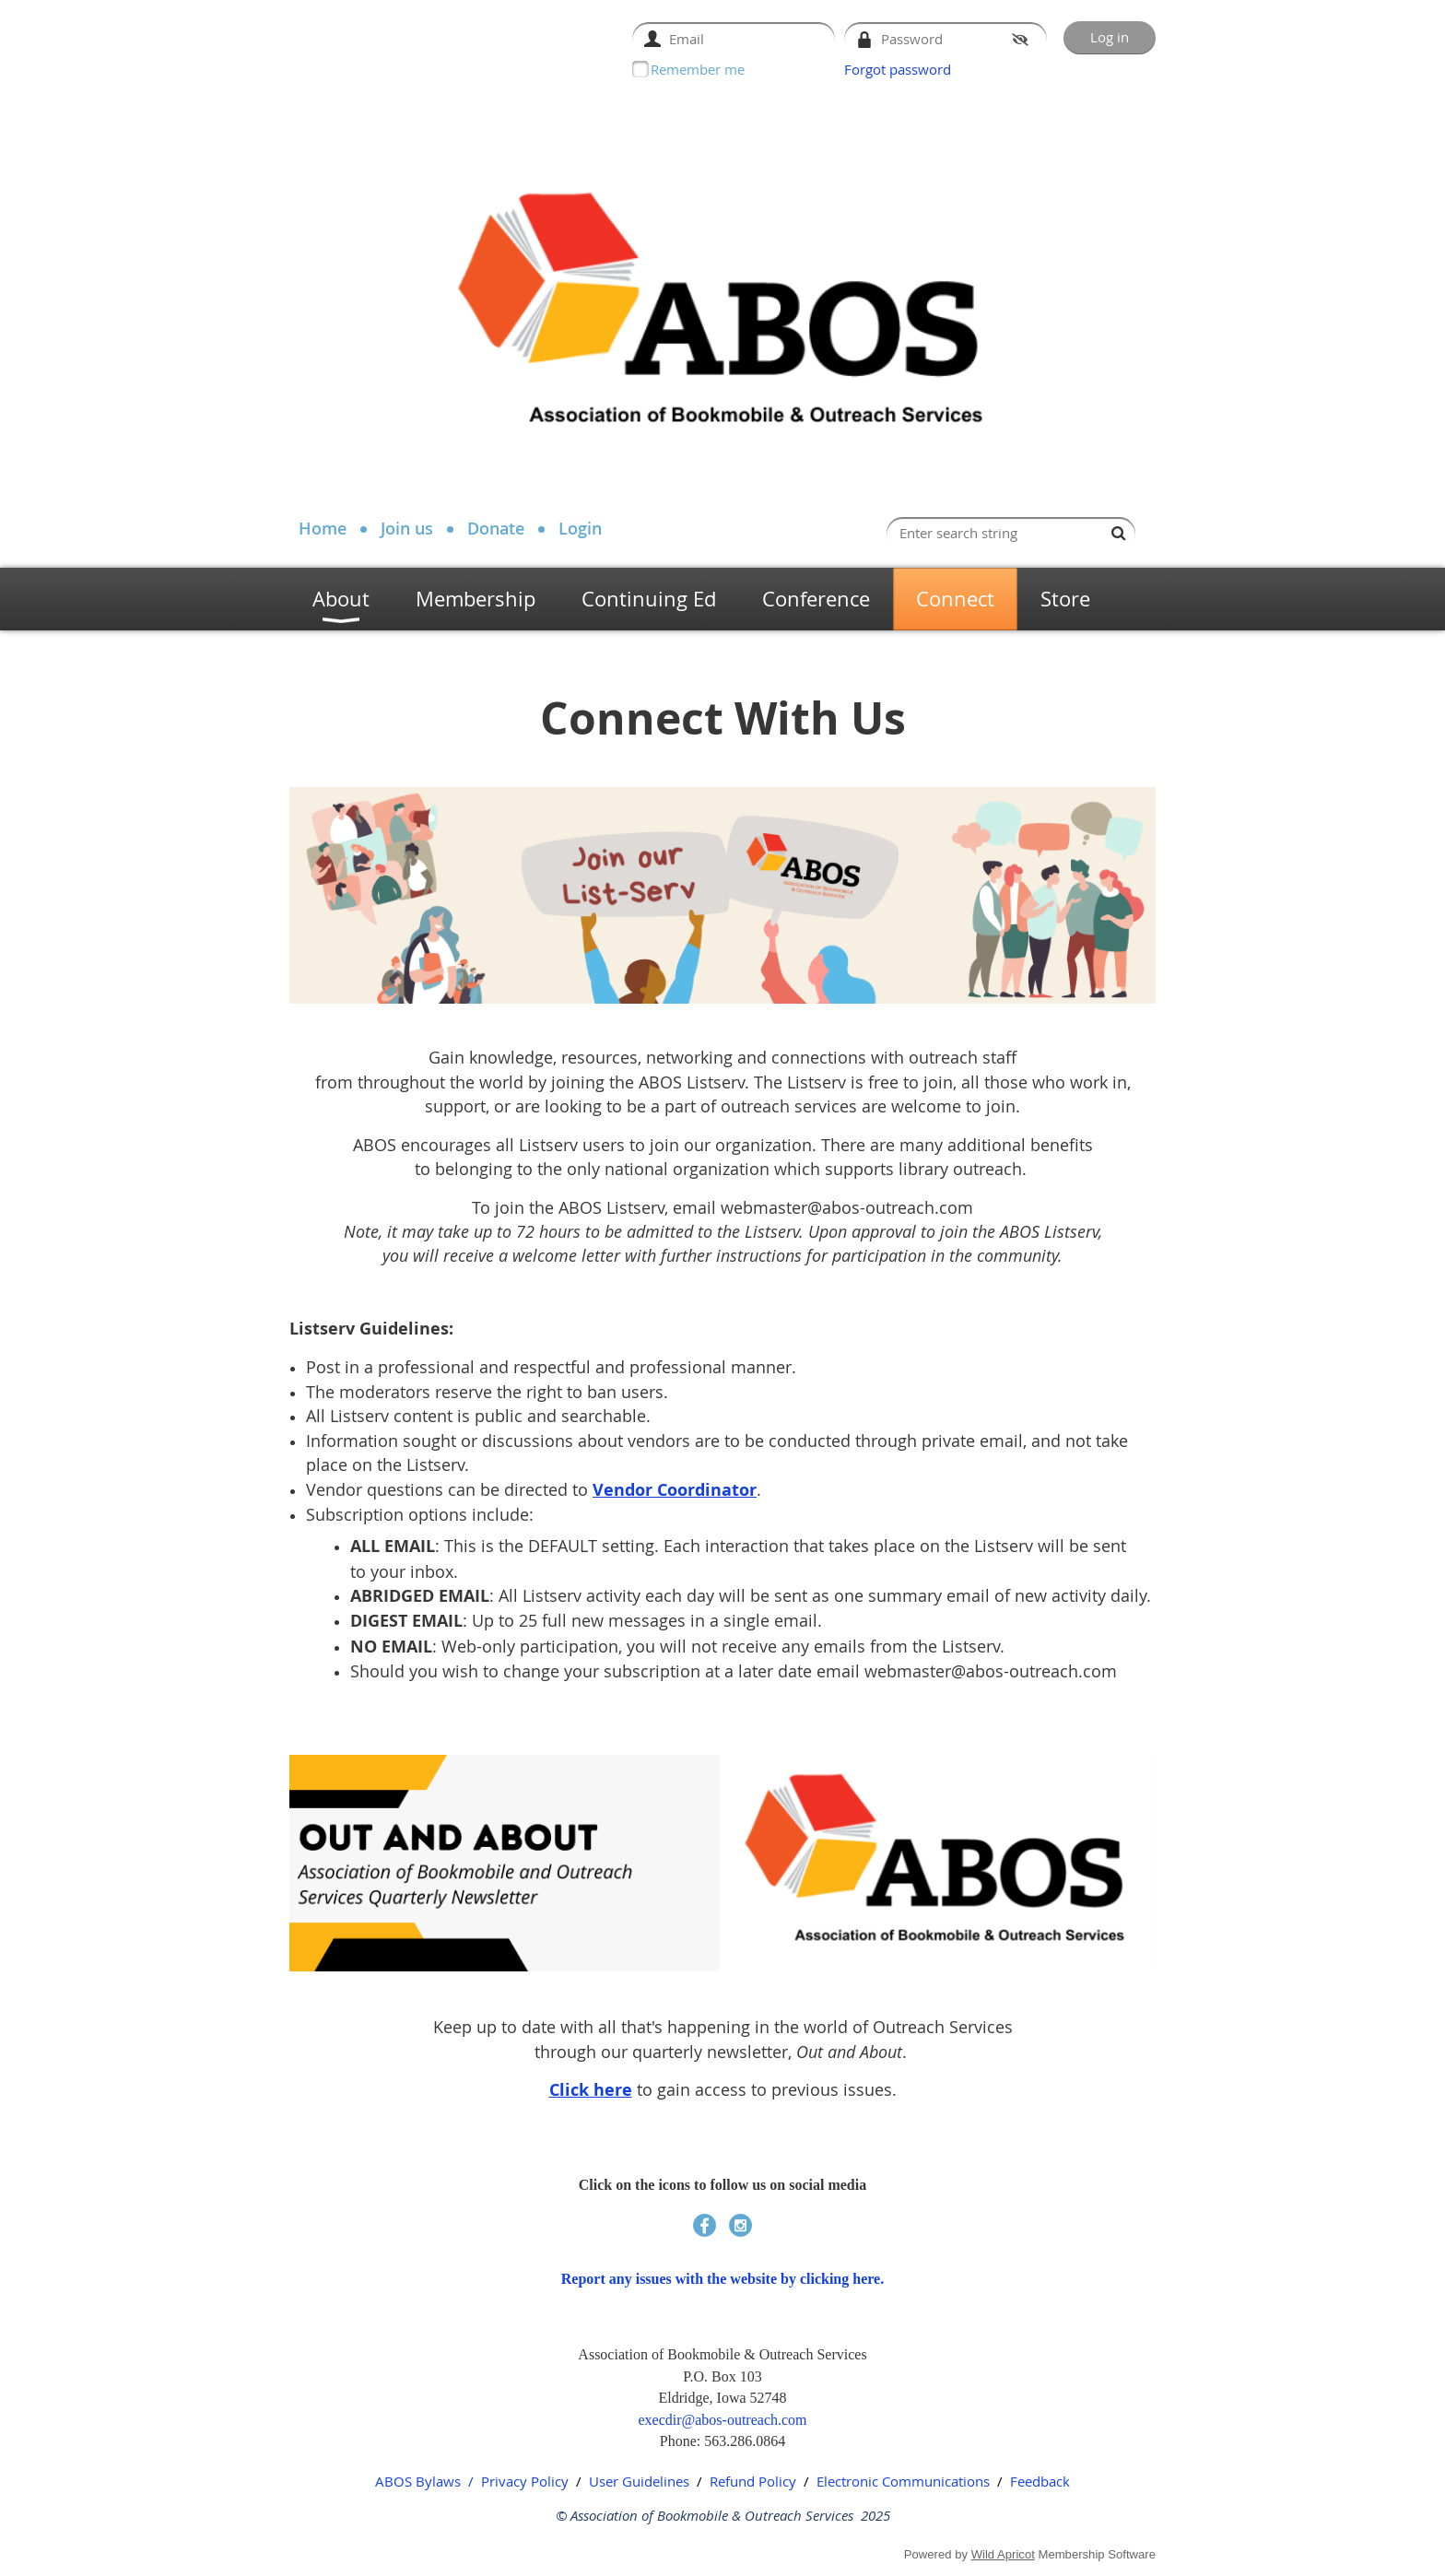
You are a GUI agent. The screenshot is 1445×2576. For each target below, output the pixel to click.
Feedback (1040, 2481)
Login (580, 528)
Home (323, 528)
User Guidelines (639, 2481)
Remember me (698, 69)
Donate (495, 528)
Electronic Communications (903, 2481)
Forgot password (897, 69)
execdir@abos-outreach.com (722, 2420)
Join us (407, 528)
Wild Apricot (1003, 2554)
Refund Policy (753, 2481)
